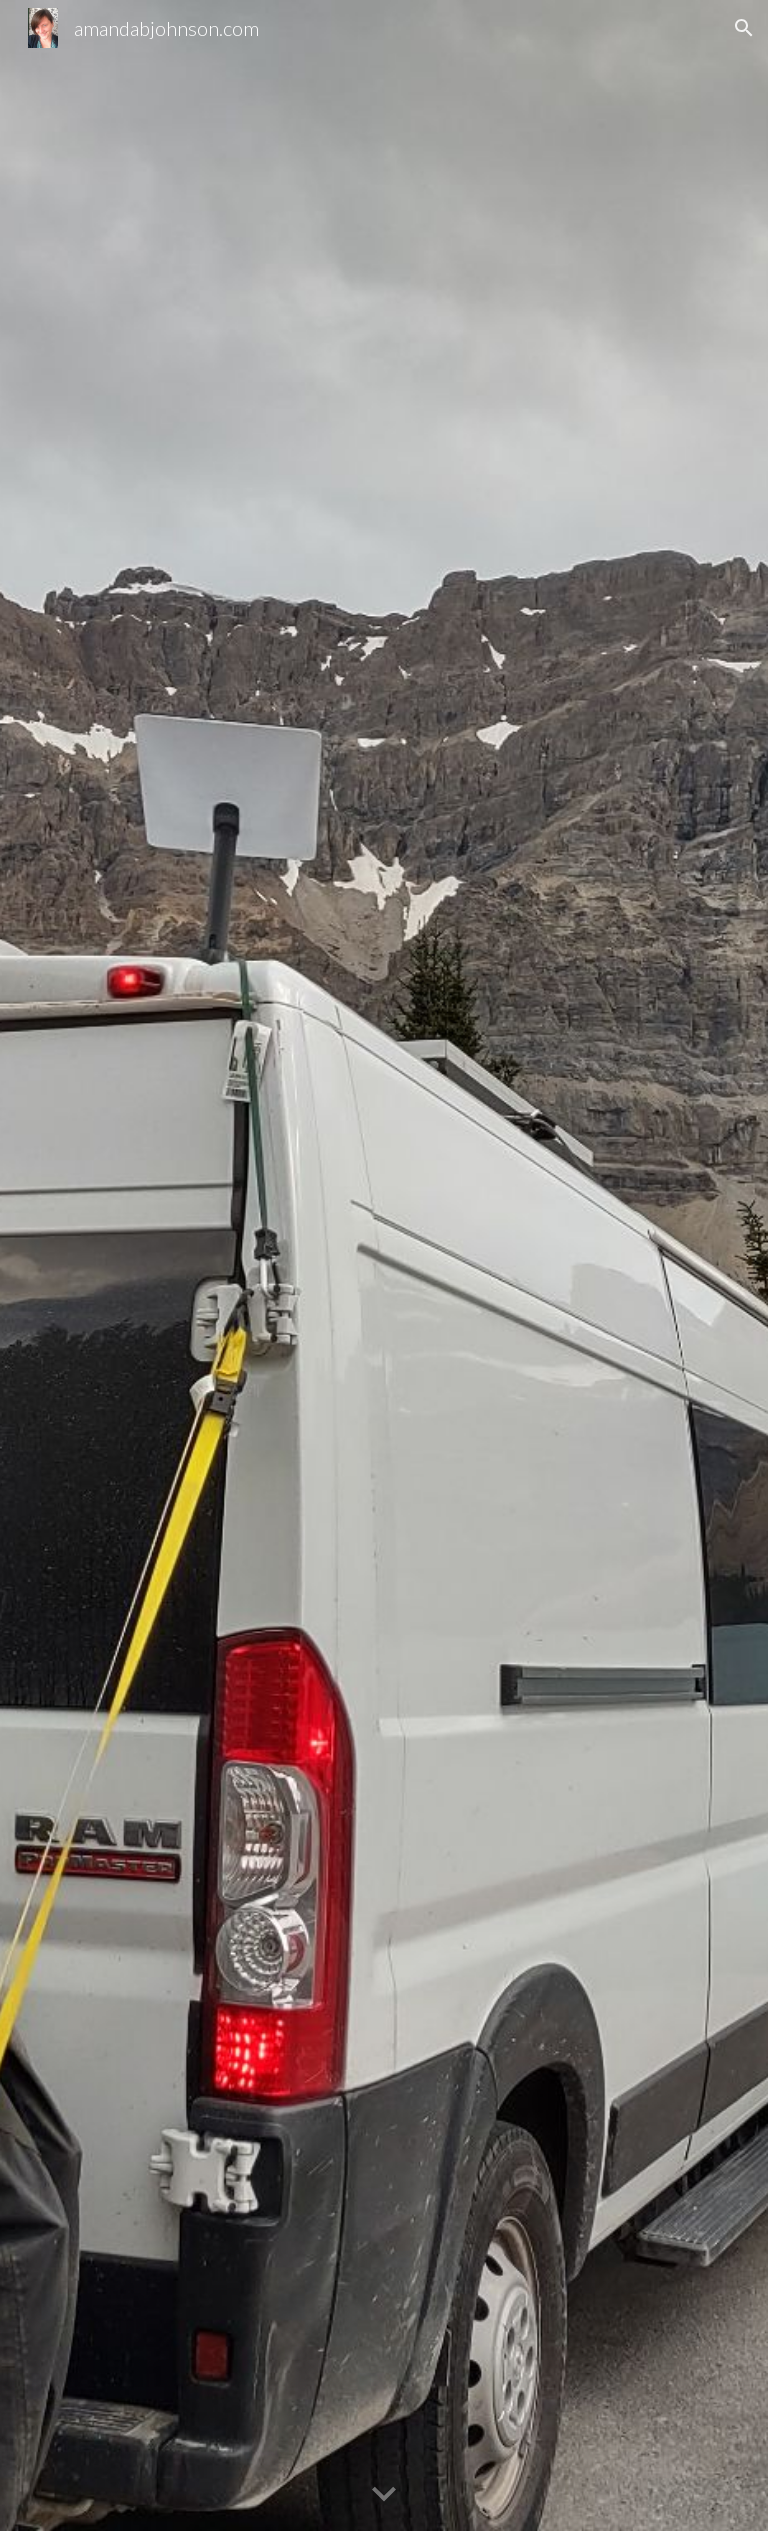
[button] (744, 28)
